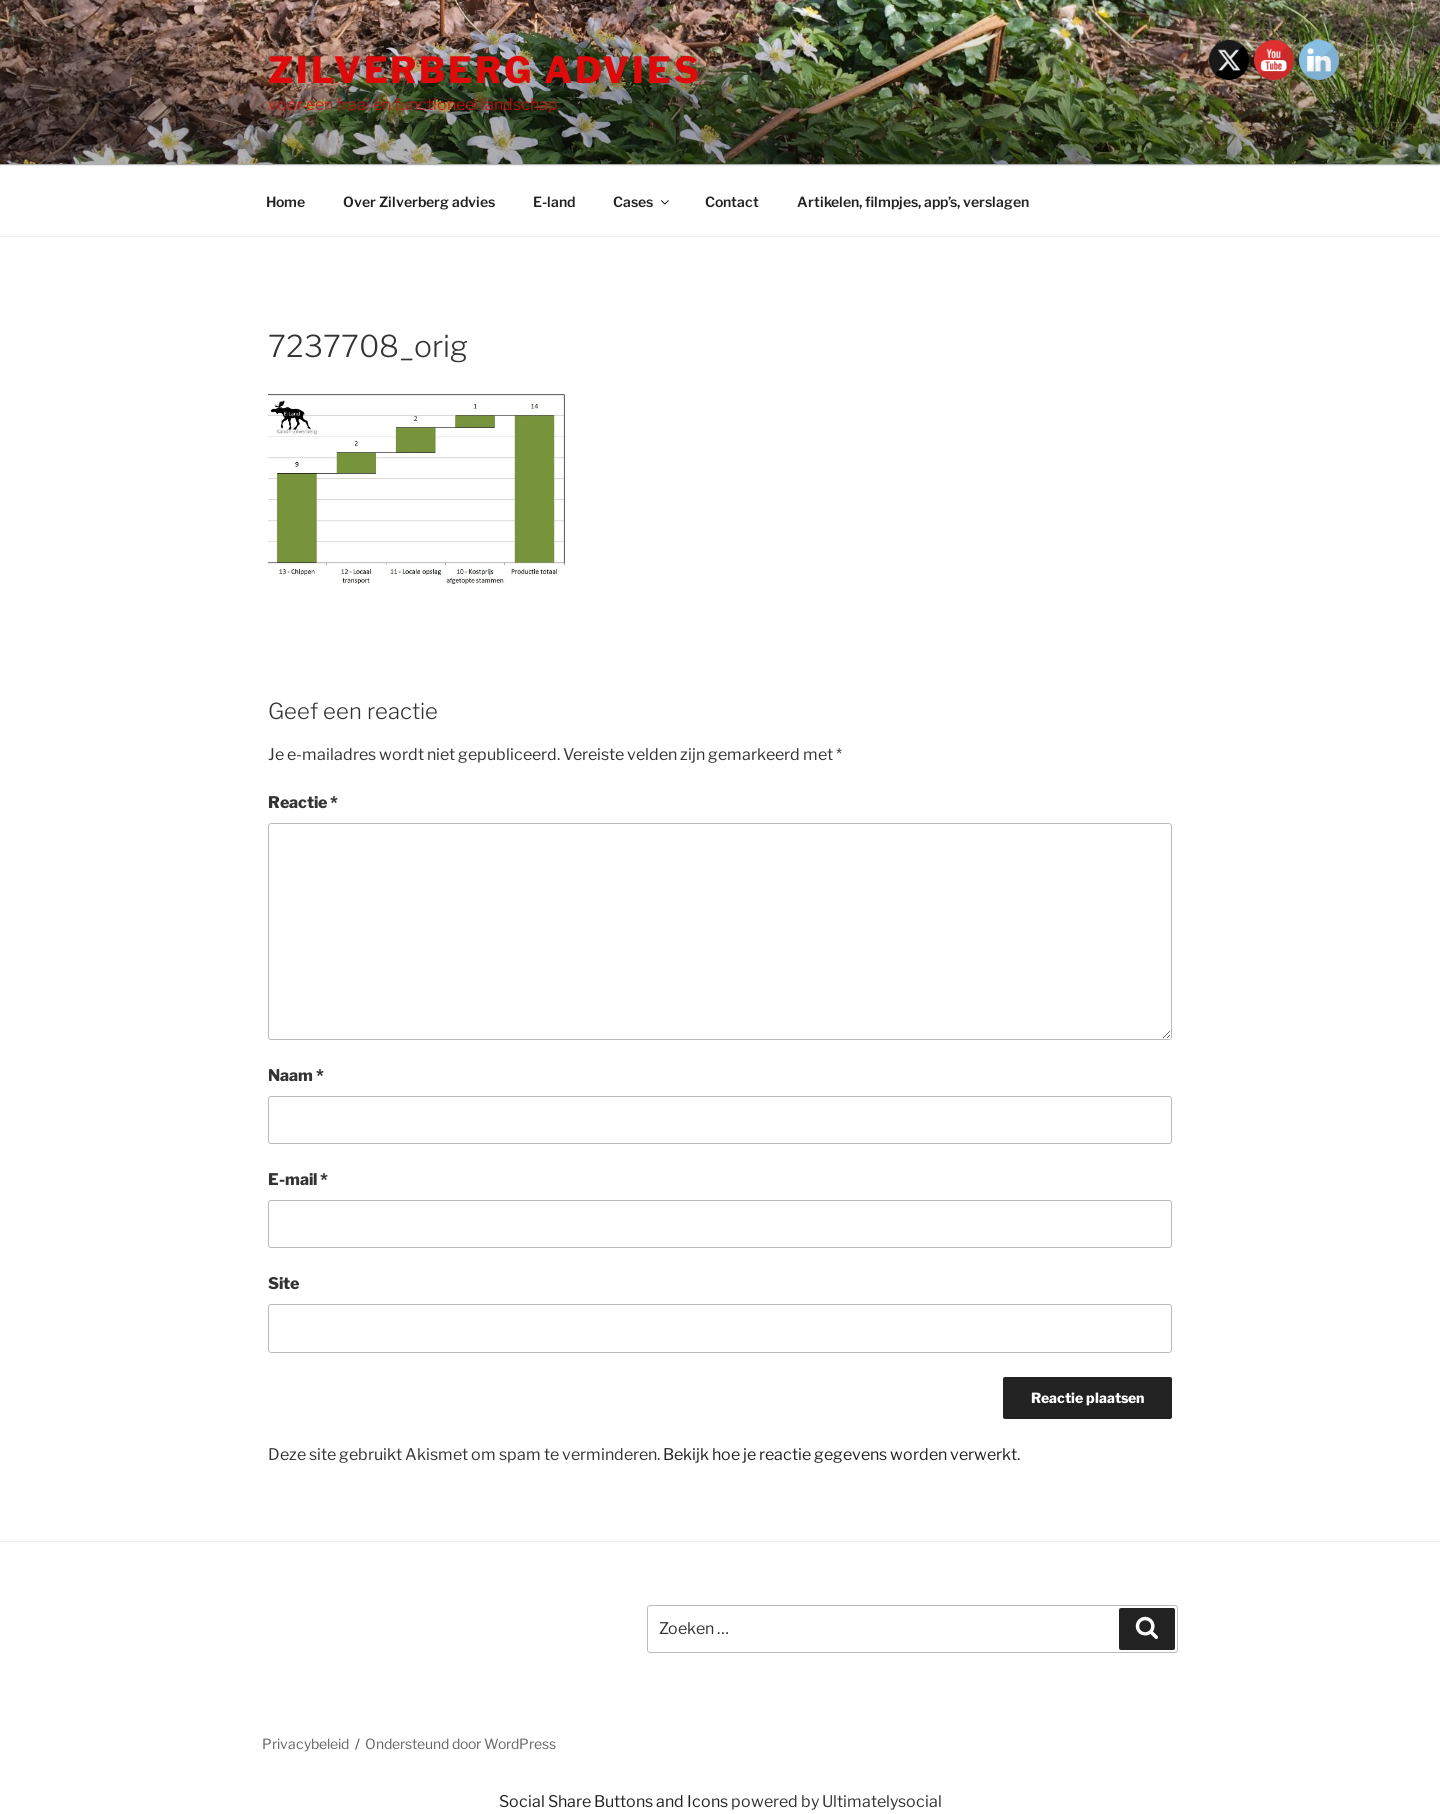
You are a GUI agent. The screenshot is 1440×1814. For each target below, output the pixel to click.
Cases (642, 201)
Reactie (303, 802)
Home (285, 201)
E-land (554, 201)
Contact (732, 201)
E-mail (298, 1179)
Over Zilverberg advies (419, 201)
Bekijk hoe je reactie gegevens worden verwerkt (840, 1454)
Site (283, 1283)
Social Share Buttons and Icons (613, 1801)
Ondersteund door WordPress (460, 1743)
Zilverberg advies (485, 70)
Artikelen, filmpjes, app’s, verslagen (913, 201)
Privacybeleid (305, 1743)
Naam (296, 1075)
